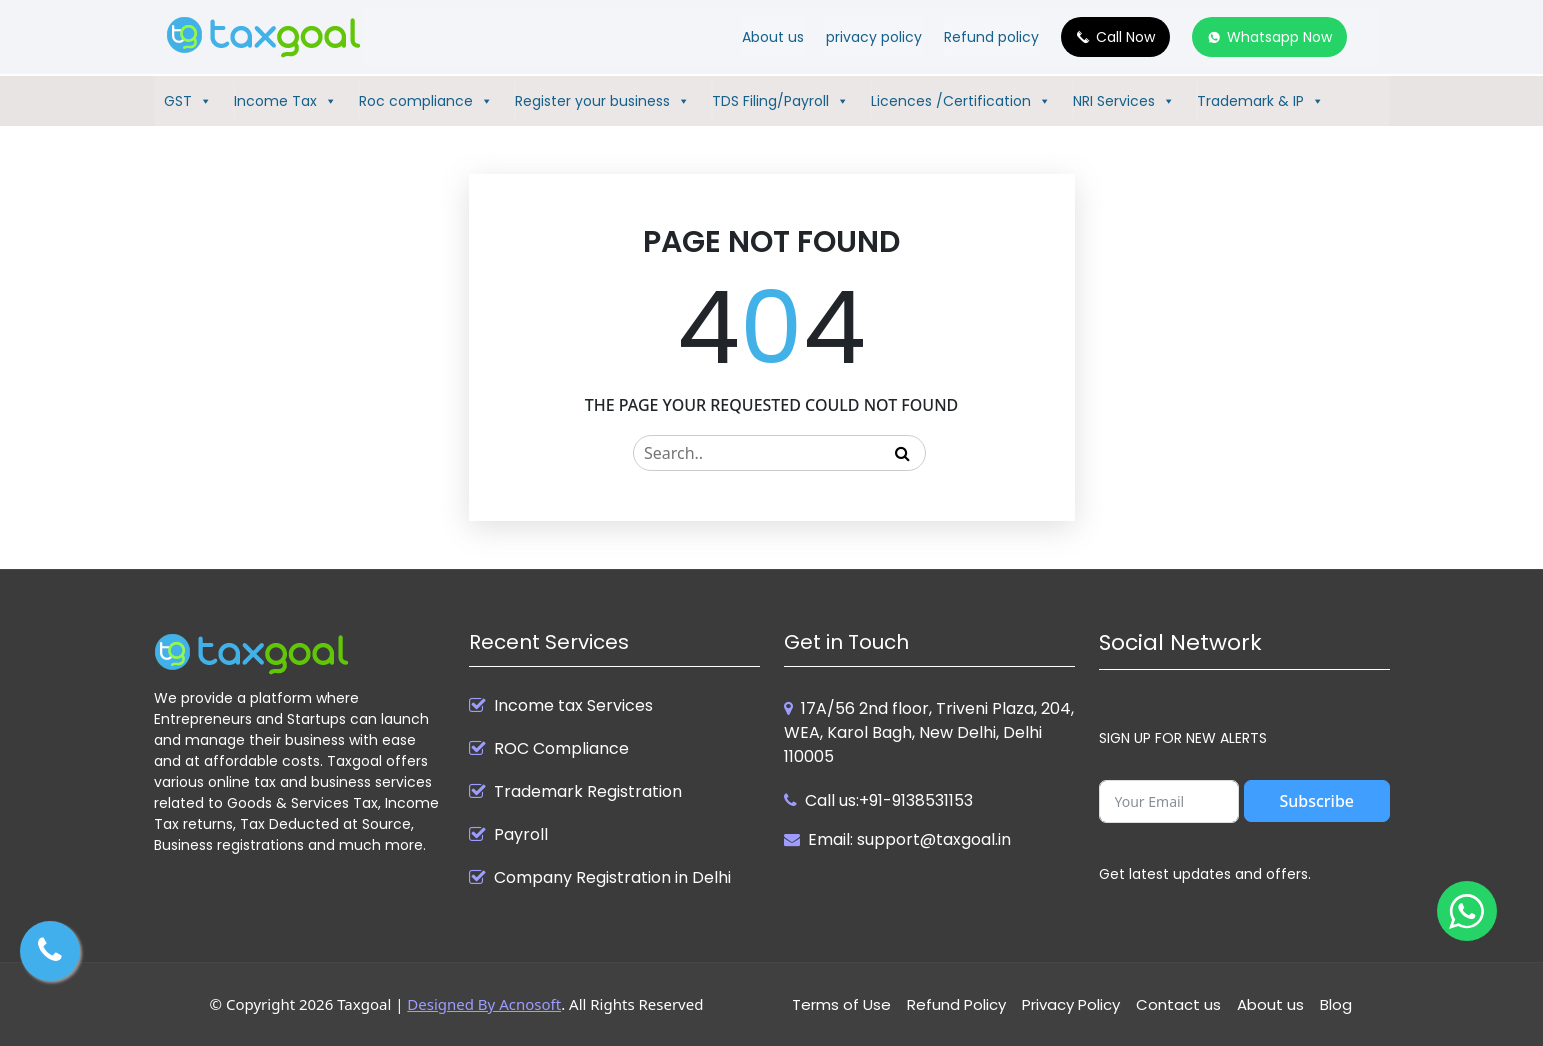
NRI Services (1124, 101)
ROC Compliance (561, 749)
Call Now (1125, 37)
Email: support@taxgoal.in (909, 839)
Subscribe (1316, 801)
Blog (1336, 1004)
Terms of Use (841, 1004)
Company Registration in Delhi (612, 878)
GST (188, 101)
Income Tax (285, 101)
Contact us (1178, 1004)
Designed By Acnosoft (484, 1004)
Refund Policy (956, 1004)
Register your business (602, 101)
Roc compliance (426, 101)
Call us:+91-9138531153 (889, 800)
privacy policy (874, 37)
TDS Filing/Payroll (780, 101)
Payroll (521, 835)
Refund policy (991, 37)
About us (773, 37)
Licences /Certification (961, 101)
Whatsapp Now (1279, 37)
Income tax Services (573, 706)
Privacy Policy (1071, 1004)
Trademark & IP (1260, 101)
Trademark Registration (588, 792)
